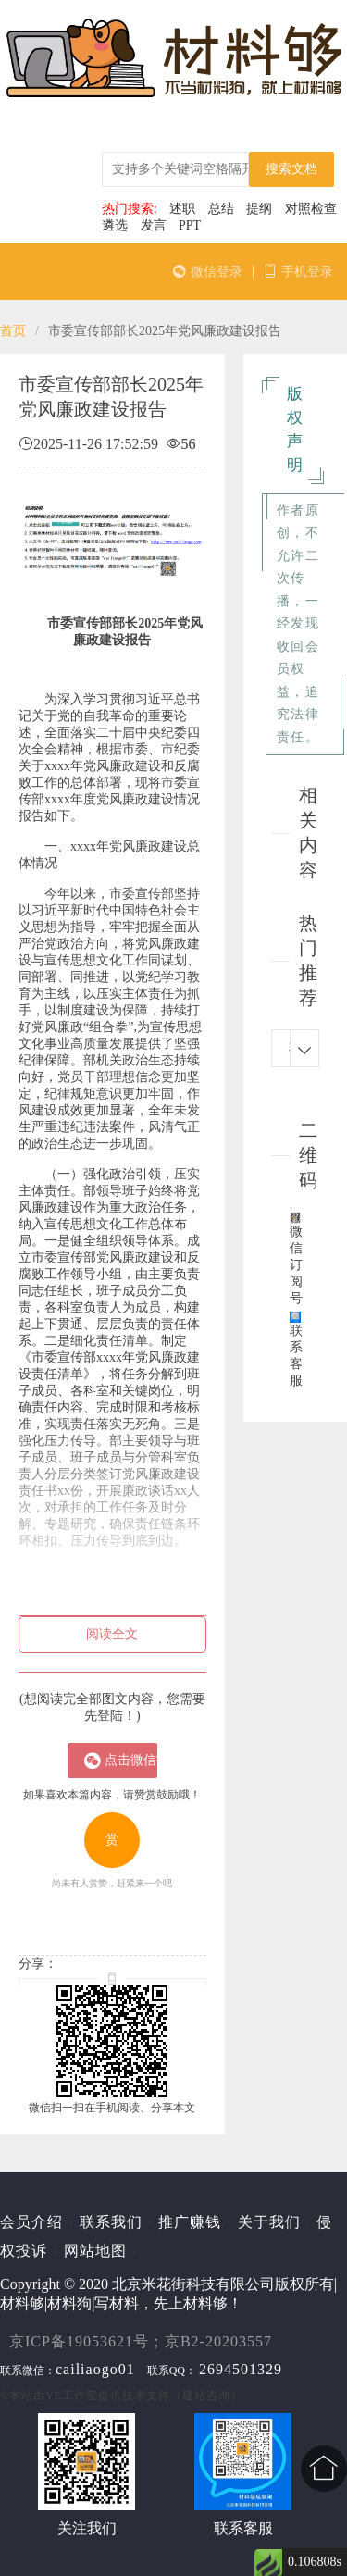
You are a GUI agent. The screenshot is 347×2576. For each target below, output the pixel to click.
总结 (221, 209)
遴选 (115, 225)
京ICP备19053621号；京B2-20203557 (140, 2341)
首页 (13, 331)
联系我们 (111, 2222)
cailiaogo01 (95, 2369)
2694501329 (240, 2369)
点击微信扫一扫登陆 (120, 1760)
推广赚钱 (189, 2222)
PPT (190, 225)
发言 (154, 225)
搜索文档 (291, 169)
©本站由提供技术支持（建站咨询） (121, 2395)
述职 (182, 209)
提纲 (259, 209)
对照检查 (311, 209)
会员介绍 (31, 2222)
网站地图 (95, 2251)
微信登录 (207, 272)
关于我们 (269, 2222)
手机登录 (298, 272)
